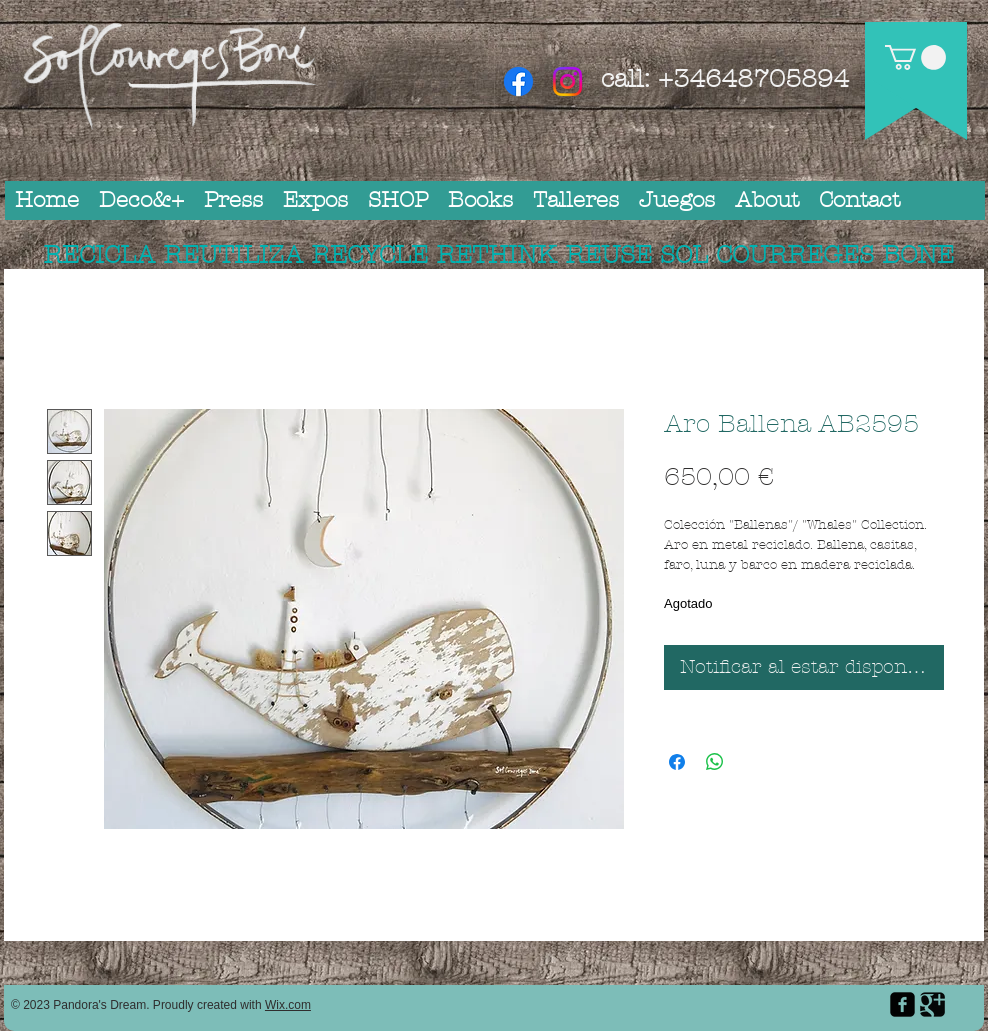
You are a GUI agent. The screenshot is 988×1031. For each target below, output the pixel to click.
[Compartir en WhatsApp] (715, 762)
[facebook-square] (902, 1004)
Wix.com (288, 1005)
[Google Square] (932, 1004)
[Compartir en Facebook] (677, 762)
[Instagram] (567, 81)
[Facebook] (518, 81)
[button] (915, 57)
